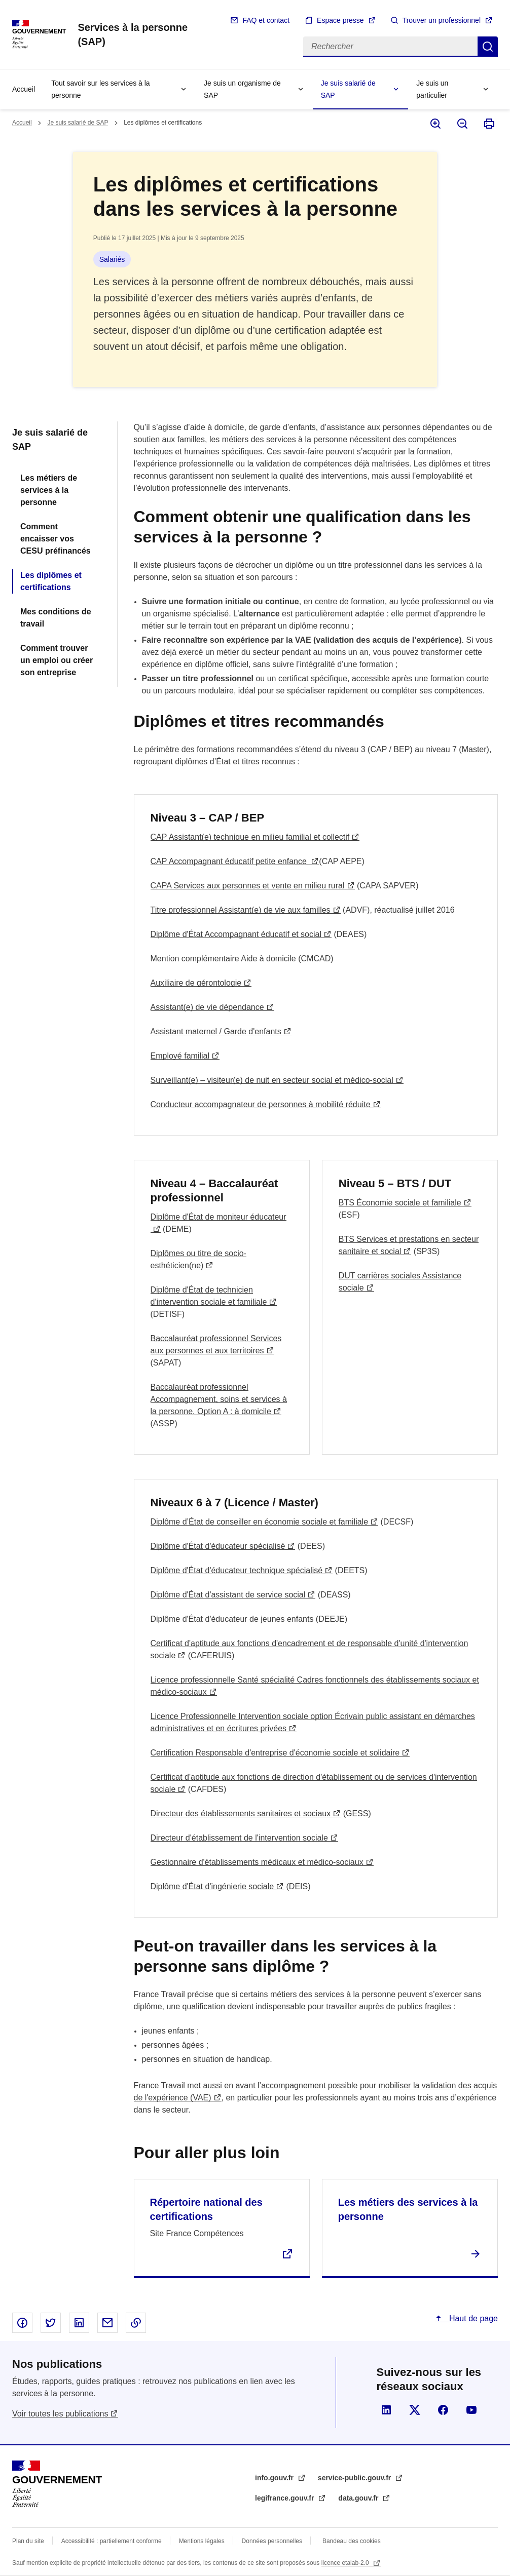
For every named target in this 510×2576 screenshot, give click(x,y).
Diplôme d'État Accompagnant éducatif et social (236, 934)
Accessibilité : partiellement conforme (111, 2541)
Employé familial (180, 1055)
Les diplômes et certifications (51, 581)
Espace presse (340, 20)
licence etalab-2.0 (346, 2562)
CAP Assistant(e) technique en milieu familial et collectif (250, 837)
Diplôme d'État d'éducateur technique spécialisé (237, 1570)
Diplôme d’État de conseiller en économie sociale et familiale (260, 1521)
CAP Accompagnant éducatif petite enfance (230, 861)
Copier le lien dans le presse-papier (136, 2323)
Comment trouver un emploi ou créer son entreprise (56, 660)
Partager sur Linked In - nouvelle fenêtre (79, 2323)
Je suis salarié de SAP (348, 89)
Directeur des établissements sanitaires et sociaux (241, 1813)
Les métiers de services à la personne (48, 490)
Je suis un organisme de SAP (242, 89)
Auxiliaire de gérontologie (196, 983)
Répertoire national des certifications (206, 2209)
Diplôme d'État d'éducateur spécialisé (218, 1546)
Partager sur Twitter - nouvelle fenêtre (51, 2323)
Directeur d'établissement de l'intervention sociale (239, 1837)
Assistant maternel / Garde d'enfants (216, 1031)
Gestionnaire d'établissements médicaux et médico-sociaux (257, 1862)
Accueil (23, 89)
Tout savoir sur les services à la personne (100, 89)
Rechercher (488, 46)
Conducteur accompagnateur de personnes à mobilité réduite (261, 1104)
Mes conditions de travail (55, 617)
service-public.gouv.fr (355, 2478)
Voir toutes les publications (60, 2413)
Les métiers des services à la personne (408, 2209)
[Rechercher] (390, 46)
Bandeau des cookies (351, 2541)
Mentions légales (202, 2541)
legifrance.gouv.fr (285, 2498)
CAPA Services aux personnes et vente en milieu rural (248, 885)
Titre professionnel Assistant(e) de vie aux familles (241, 910)
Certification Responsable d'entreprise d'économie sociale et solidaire (275, 1752)
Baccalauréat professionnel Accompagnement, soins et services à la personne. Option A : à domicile (219, 1399)
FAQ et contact (265, 20)
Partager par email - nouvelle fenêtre (107, 2323)
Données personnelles (272, 2541)
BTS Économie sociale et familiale (400, 1202)
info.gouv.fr (275, 2478)
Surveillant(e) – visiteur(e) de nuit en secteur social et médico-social (272, 1080)
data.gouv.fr (359, 2498)
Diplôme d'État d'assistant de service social (228, 1594)
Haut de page (472, 2318)
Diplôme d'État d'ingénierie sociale (212, 1886)
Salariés (112, 259)
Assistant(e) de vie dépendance (207, 1007)
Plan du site (28, 2541)
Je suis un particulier (432, 89)
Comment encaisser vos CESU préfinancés (55, 538)
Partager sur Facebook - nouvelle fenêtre (22, 2323)
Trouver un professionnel (442, 20)
